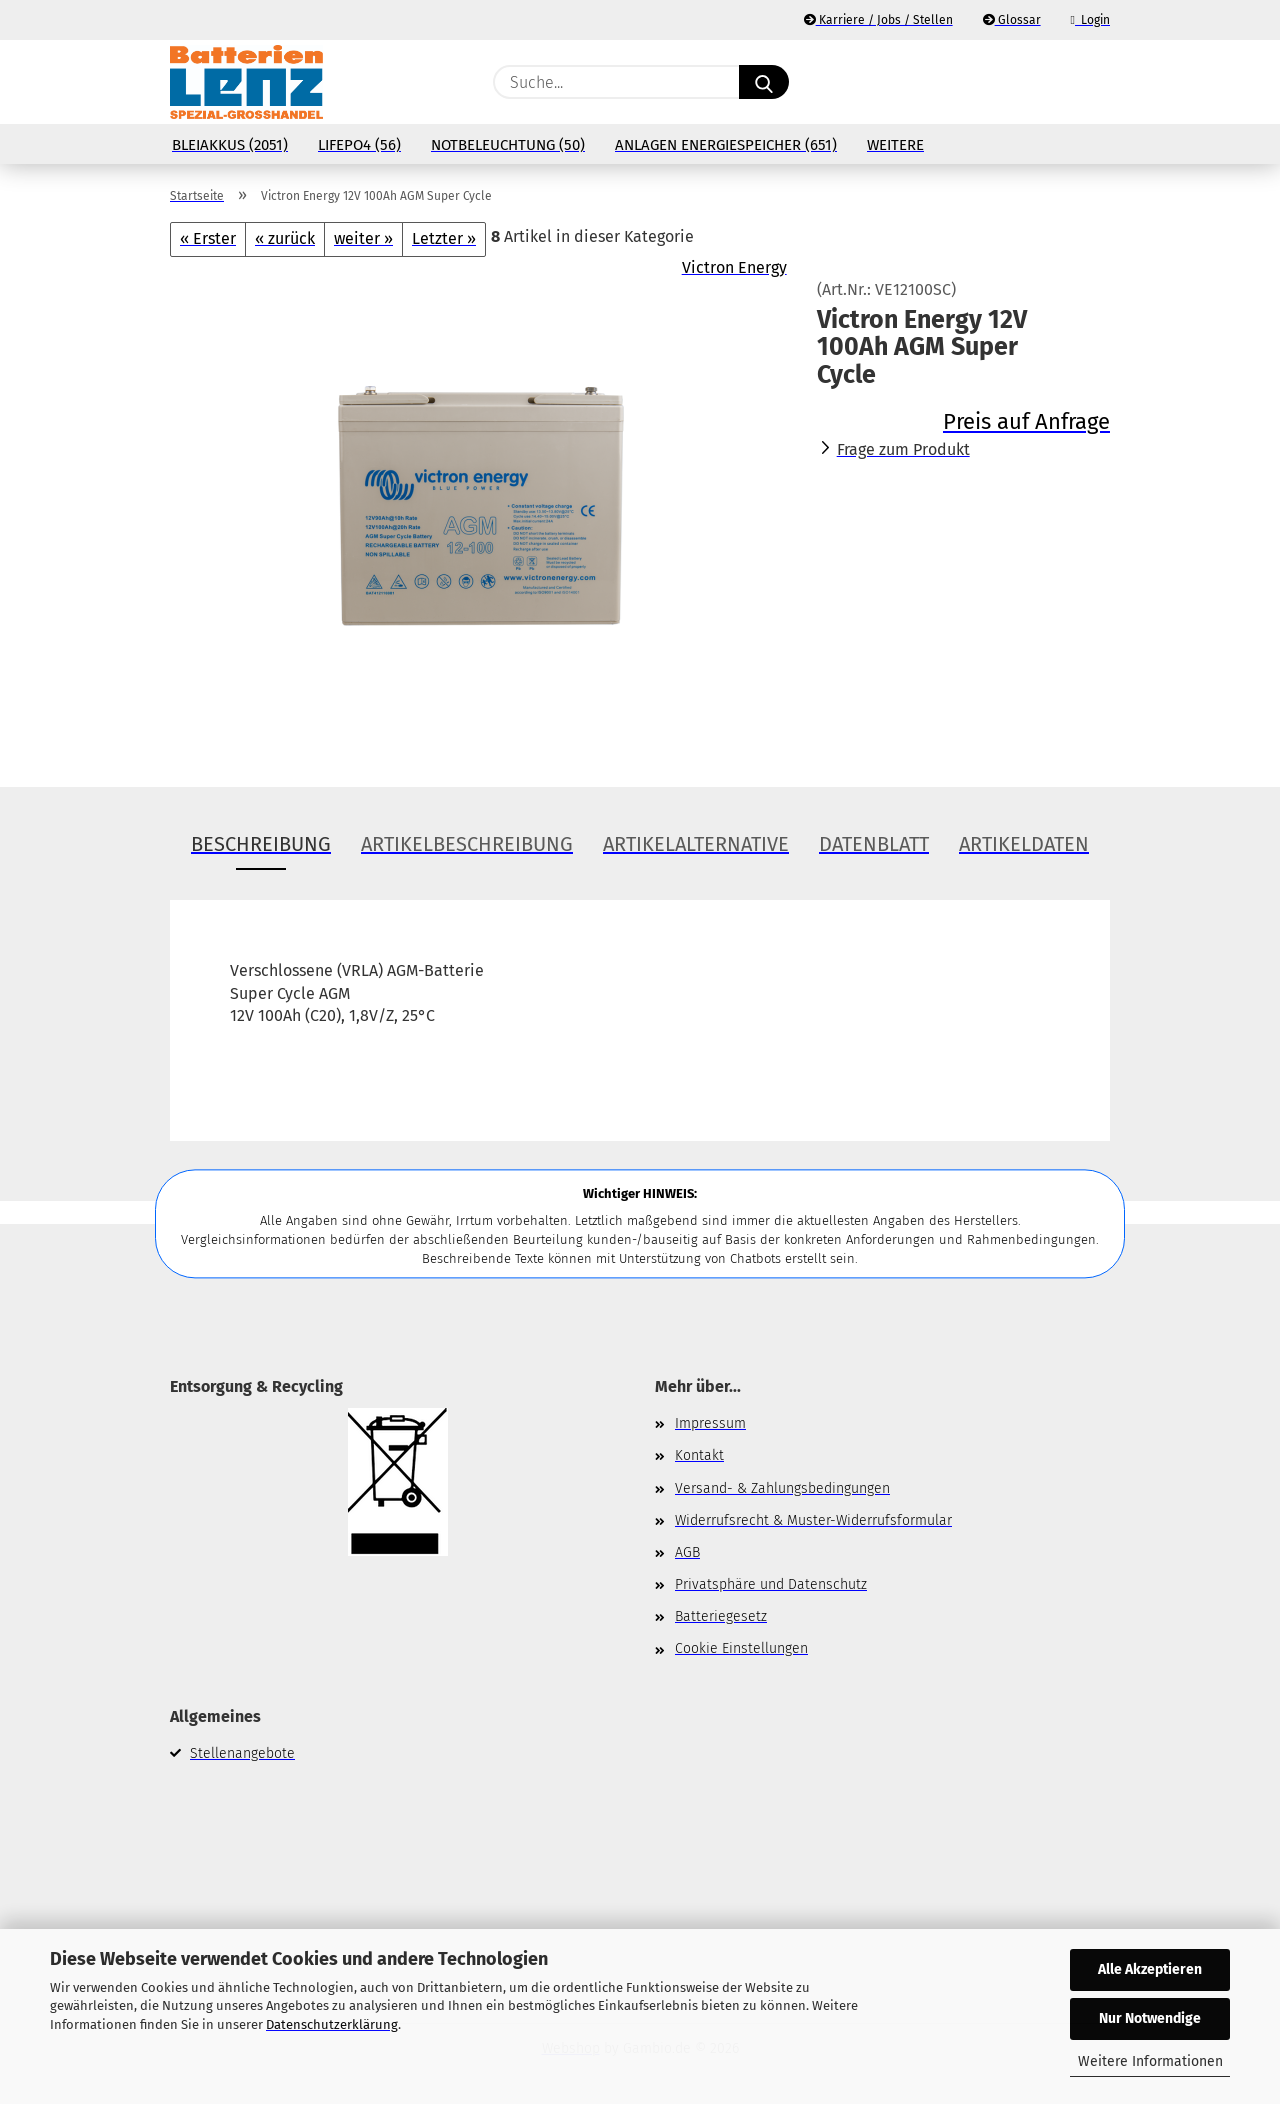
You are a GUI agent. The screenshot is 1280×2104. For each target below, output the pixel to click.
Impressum (710, 1423)
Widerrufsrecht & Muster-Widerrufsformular (813, 1520)
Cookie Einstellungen (741, 1648)
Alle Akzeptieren (1150, 1969)
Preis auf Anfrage (1026, 421)
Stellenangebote (242, 1753)
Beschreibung (261, 844)
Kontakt (699, 1455)
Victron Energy (734, 267)
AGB (687, 1552)
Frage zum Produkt (903, 449)
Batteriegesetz (721, 1616)
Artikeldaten (1024, 844)
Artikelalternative (696, 844)
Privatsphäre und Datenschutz (771, 1584)
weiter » (363, 238)
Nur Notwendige (1150, 2018)
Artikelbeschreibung (467, 844)
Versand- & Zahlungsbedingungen (782, 1488)
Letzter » (444, 238)
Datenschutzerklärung (332, 2024)
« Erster (208, 238)
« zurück (285, 238)
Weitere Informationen (1150, 2061)
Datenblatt (874, 844)
